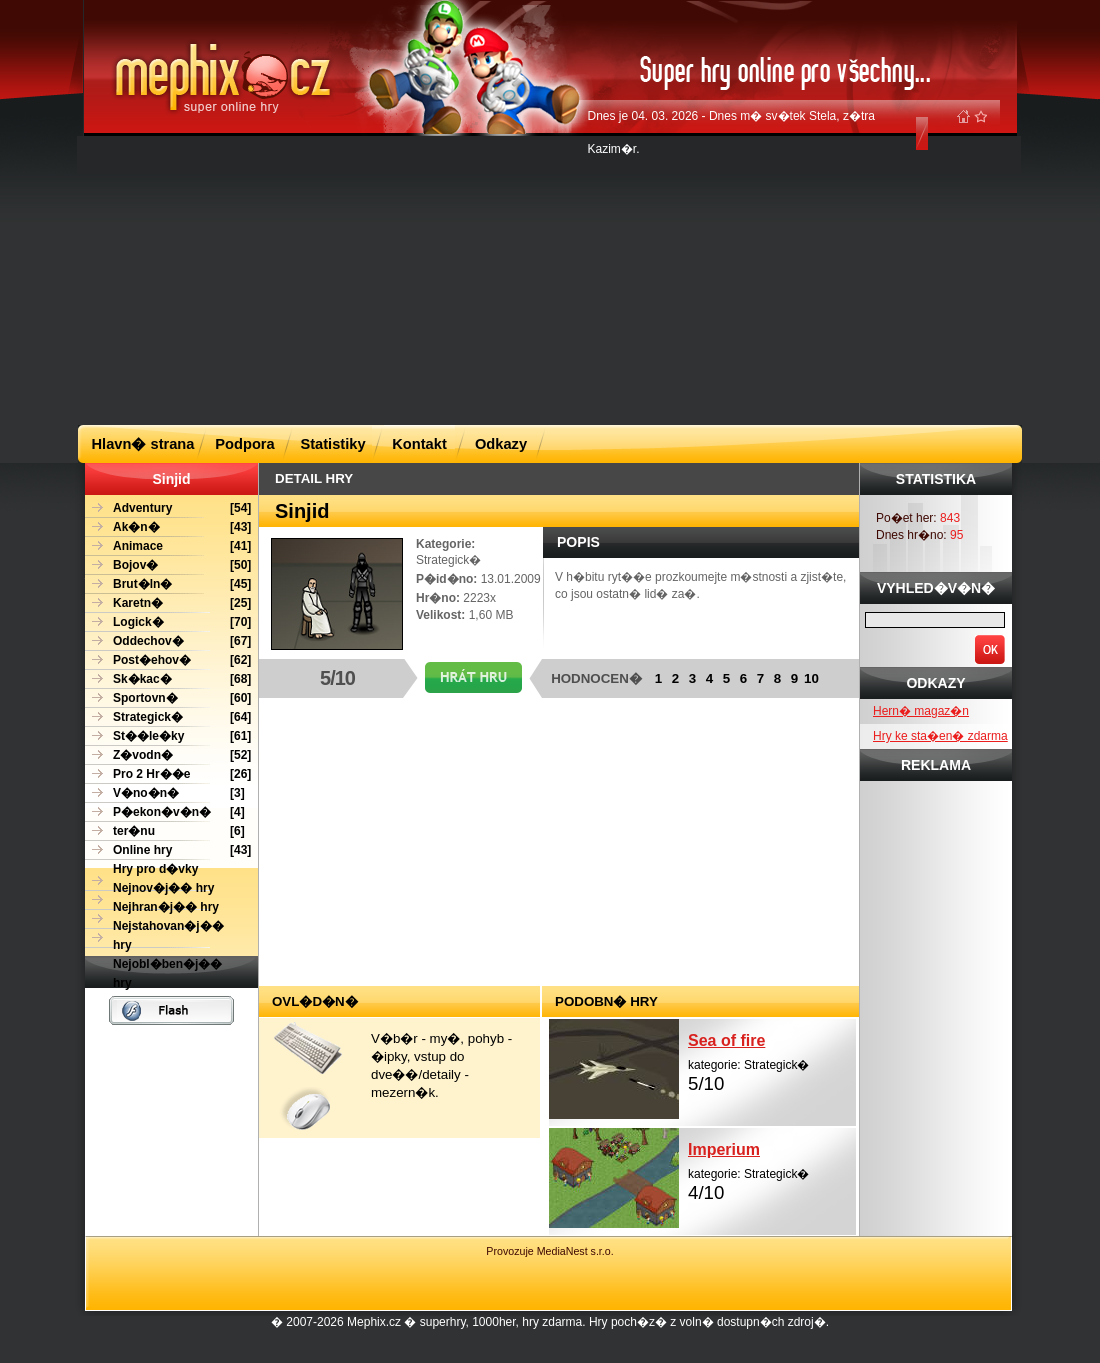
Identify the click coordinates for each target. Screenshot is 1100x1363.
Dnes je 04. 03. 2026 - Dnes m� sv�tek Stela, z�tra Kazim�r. (731, 132)
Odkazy (501, 444)
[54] (168, 508)
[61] (168, 736)
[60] (168, 698)
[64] (168, 717)
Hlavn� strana (143, 444)
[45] (168, 584)
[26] (168, 774)
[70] (168, 622)
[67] (168, 641)
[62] (168, 660)
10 (811, 678)
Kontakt (419, 444)
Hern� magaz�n (921, 711)
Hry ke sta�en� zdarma (940, 736)
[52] (168, 755)
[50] (168, 565)
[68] (168, 679)
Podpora (244, 444)
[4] (165, 812)
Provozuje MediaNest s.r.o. (549, 1251)
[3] (165, 793)
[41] (168, 546)
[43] (168, 527)
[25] (168, 603)
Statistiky (332, 444)
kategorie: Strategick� (772, 1060)
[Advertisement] (485, 279)
